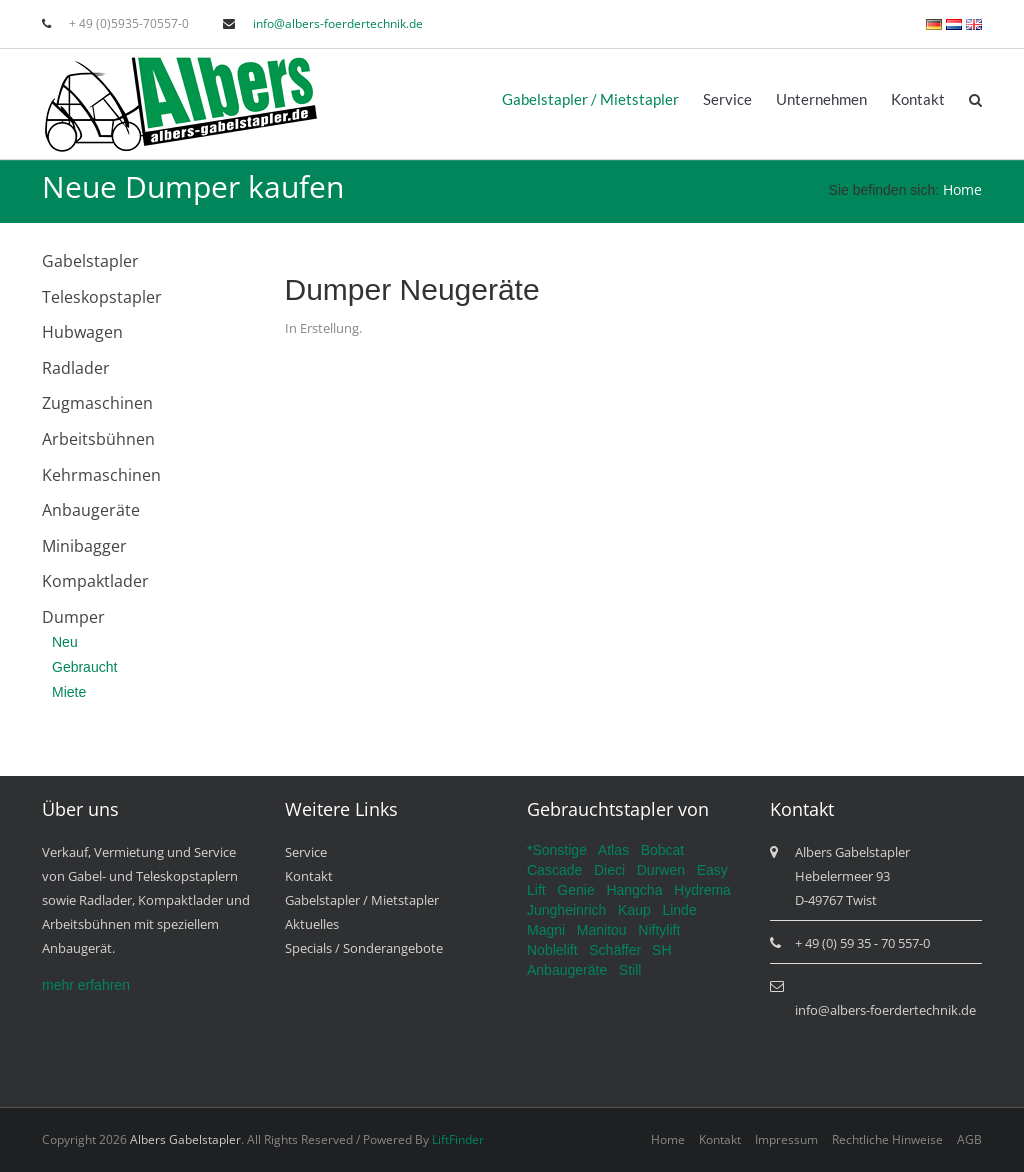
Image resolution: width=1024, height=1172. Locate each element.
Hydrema (702, 890)
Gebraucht (84, 667)
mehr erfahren (86, 985)
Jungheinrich (566, 910)
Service (727, 99)
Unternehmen (821, 99)
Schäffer (614, 950)
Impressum (786, 1139)
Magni (546, 930)
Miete (69, 692)
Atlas (613, 850)
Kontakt (918, 99)
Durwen (661, 870)
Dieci (609, 870)
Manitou (602, 930)
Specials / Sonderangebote (364, 948)
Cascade (554, 870)
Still (630, 970)
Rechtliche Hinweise (887, 1139)
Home (962, 189)
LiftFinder (458, 1139)
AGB (969, 1139)
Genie (575, 890)
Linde (679, 910)
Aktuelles (312, 924)
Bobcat (663, 850)
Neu (65, 642)
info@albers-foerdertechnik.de (338, 23)
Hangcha (634, 890)
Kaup (634, 910)
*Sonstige (557, 850)
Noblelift (552, 950)
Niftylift (659, 930)
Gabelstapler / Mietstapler (590, 99)
